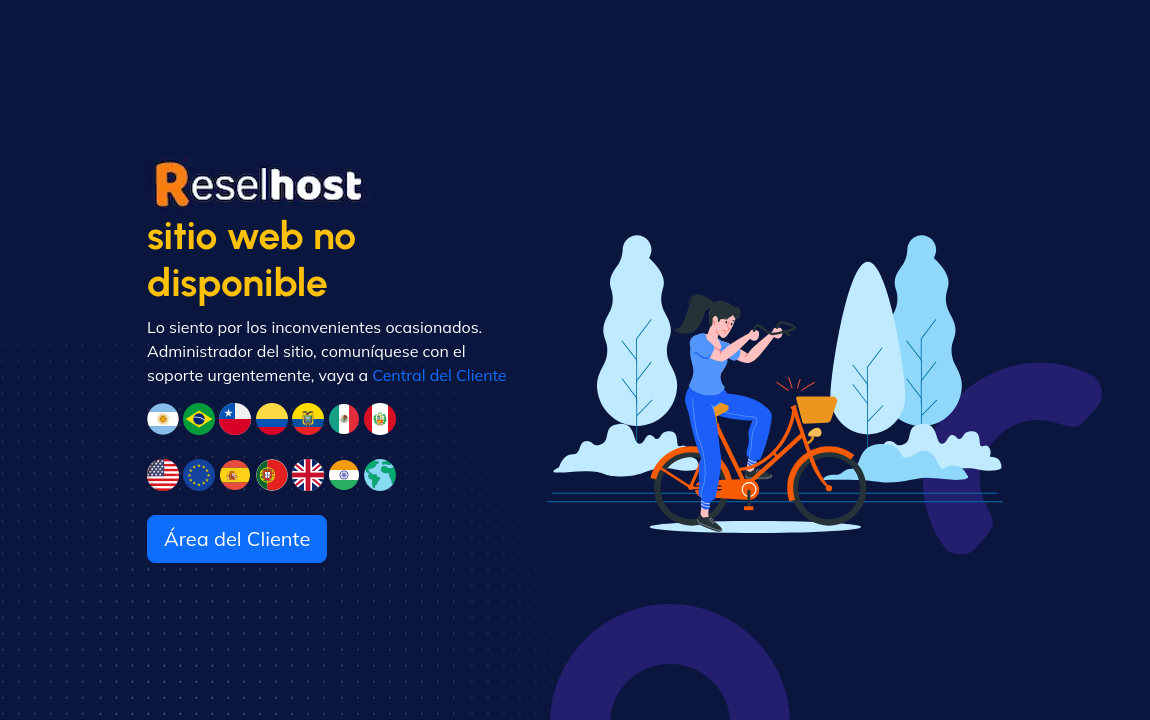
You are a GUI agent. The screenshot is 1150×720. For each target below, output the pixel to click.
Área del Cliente (237, 538)
